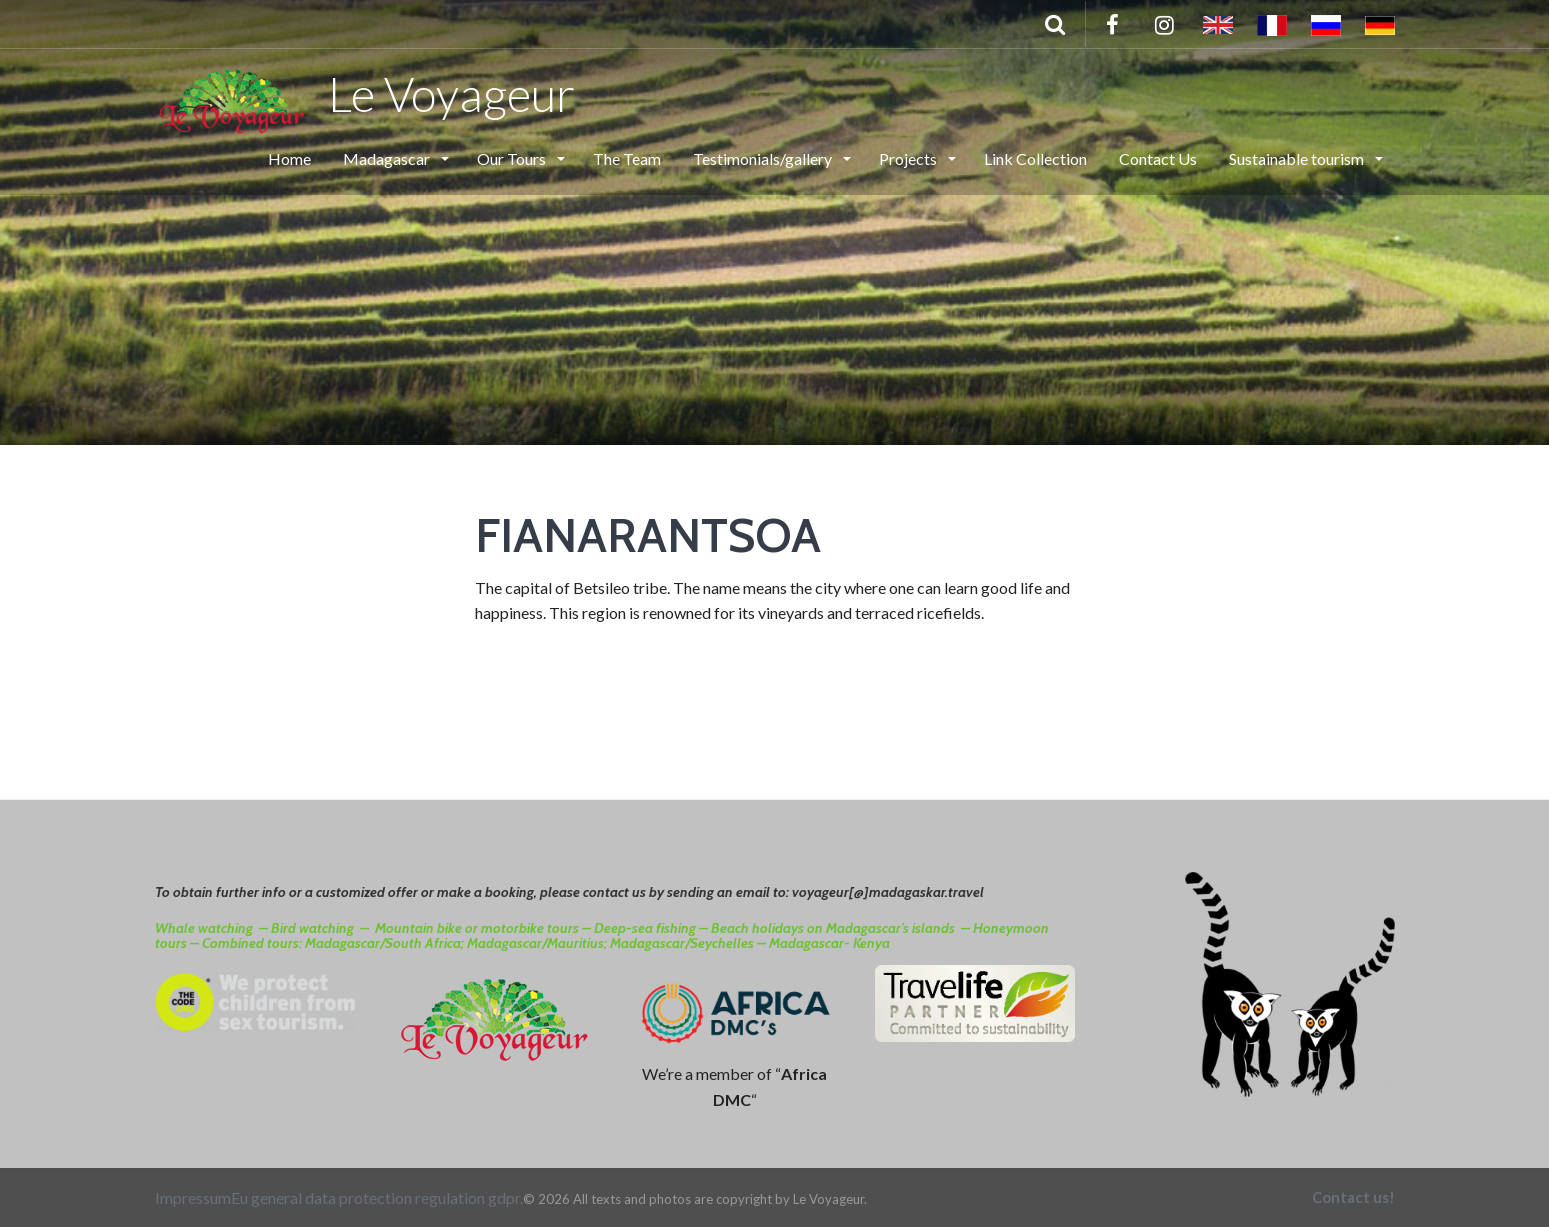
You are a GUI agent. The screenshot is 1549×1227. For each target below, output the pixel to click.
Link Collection (1035, 158)
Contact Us (1158, 158)
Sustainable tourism (1298, 158)
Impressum (193, 1197)
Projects (909, 158)
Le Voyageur (365, 93)
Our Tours (513, 158)
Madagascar (388, 158)
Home (289, 158)
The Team (627, 158)
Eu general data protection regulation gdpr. (377, 1197)
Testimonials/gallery (764, 158)
